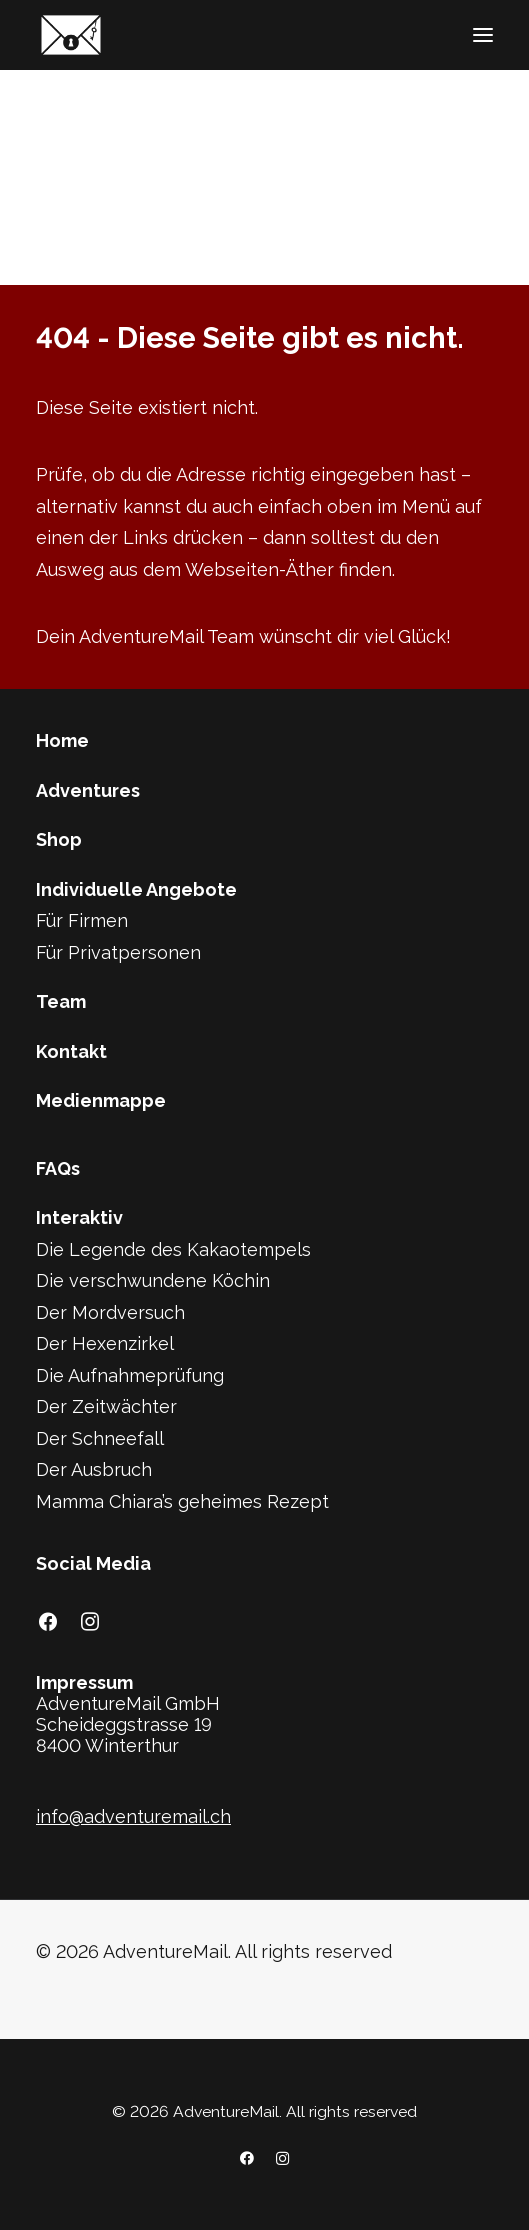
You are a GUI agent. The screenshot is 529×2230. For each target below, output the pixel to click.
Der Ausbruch (94, 1469)
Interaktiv (79, 1217)
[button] (483, 35)
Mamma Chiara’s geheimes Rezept (182, 1501)
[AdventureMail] (71, 35)
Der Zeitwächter (106, 1406)
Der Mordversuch (110, 1312)
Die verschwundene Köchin (153, 1280)
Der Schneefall (100, 1438)
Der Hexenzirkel (105, 1343)
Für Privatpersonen (118, 952)
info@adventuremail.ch (133, 1816)
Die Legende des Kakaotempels (173, 1249)
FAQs (58, 1168)
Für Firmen (82, 920)
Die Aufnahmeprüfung (130, 1375)
